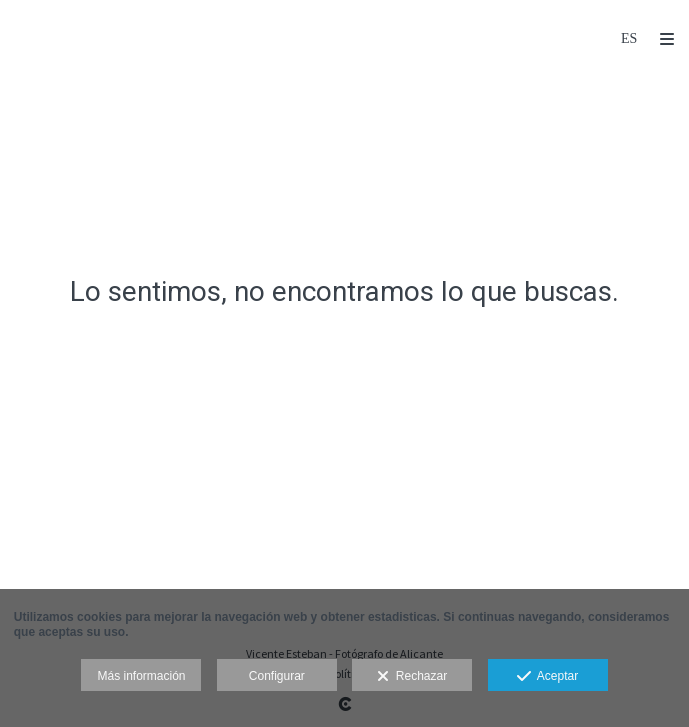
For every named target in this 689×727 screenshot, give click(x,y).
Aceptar (547, 677)
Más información (141, 676)
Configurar (277, 676)
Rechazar (412, 677)
